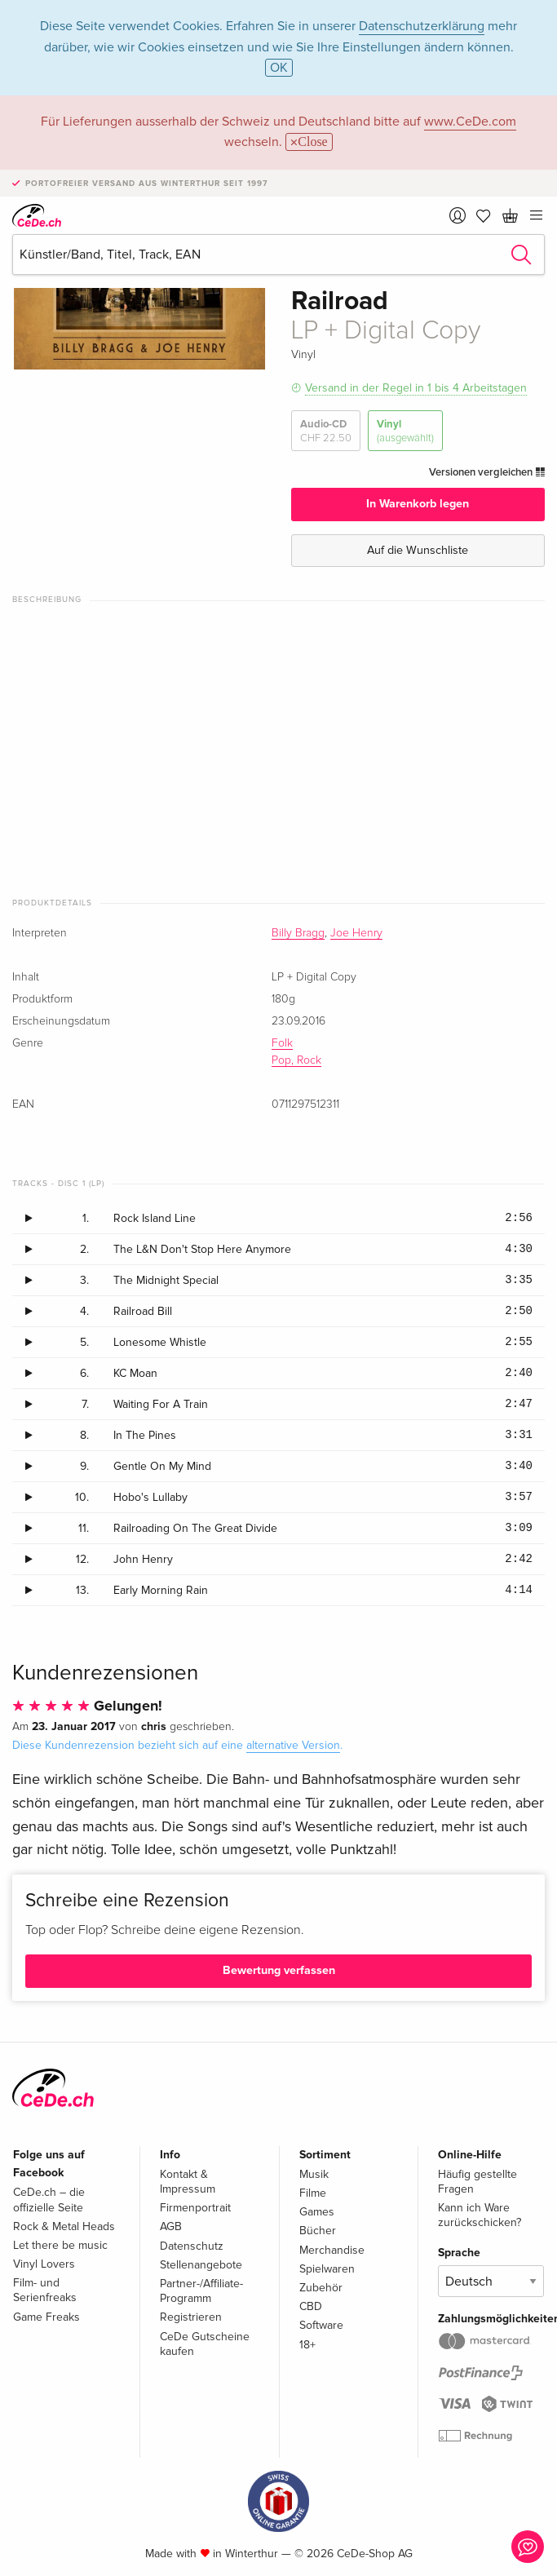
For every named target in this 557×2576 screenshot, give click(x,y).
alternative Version (293, 1745)
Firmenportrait (195, 2208)
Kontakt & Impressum (187, 2181)
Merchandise (332, 2250)
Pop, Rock (296, 1060)
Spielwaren (327, 2269)
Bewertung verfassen (279, 1970)
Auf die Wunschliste (417, 550)
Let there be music (60, 2245)
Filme (312, 2193)
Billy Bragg (298, 933)
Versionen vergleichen (487, 472)
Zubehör (321, 2288)
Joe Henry (356, 933)
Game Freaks (46, 2317)
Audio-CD (325, 431)
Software (321, 2325)
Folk (282, 1043)
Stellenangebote (201, 2265)
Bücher (317, 2230)
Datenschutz (191, 2246)
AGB (171, 2226)
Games (316, 2212)
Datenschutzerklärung (421, 26)
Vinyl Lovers (44, 2264)
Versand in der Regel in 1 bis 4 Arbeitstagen (416, 388)
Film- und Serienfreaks (45, 2290)
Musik (314, 2174)
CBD (310, 2306)
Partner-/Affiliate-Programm (201, 2291)
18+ (307, 2345)
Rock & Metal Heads (64, 2226)
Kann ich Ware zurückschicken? (479, 2215)
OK (279, 68)
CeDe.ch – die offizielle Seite (49, 2199)
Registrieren (191, 2317)
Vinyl (405, 431)
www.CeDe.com (470, 121)
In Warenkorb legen (417, 504)
